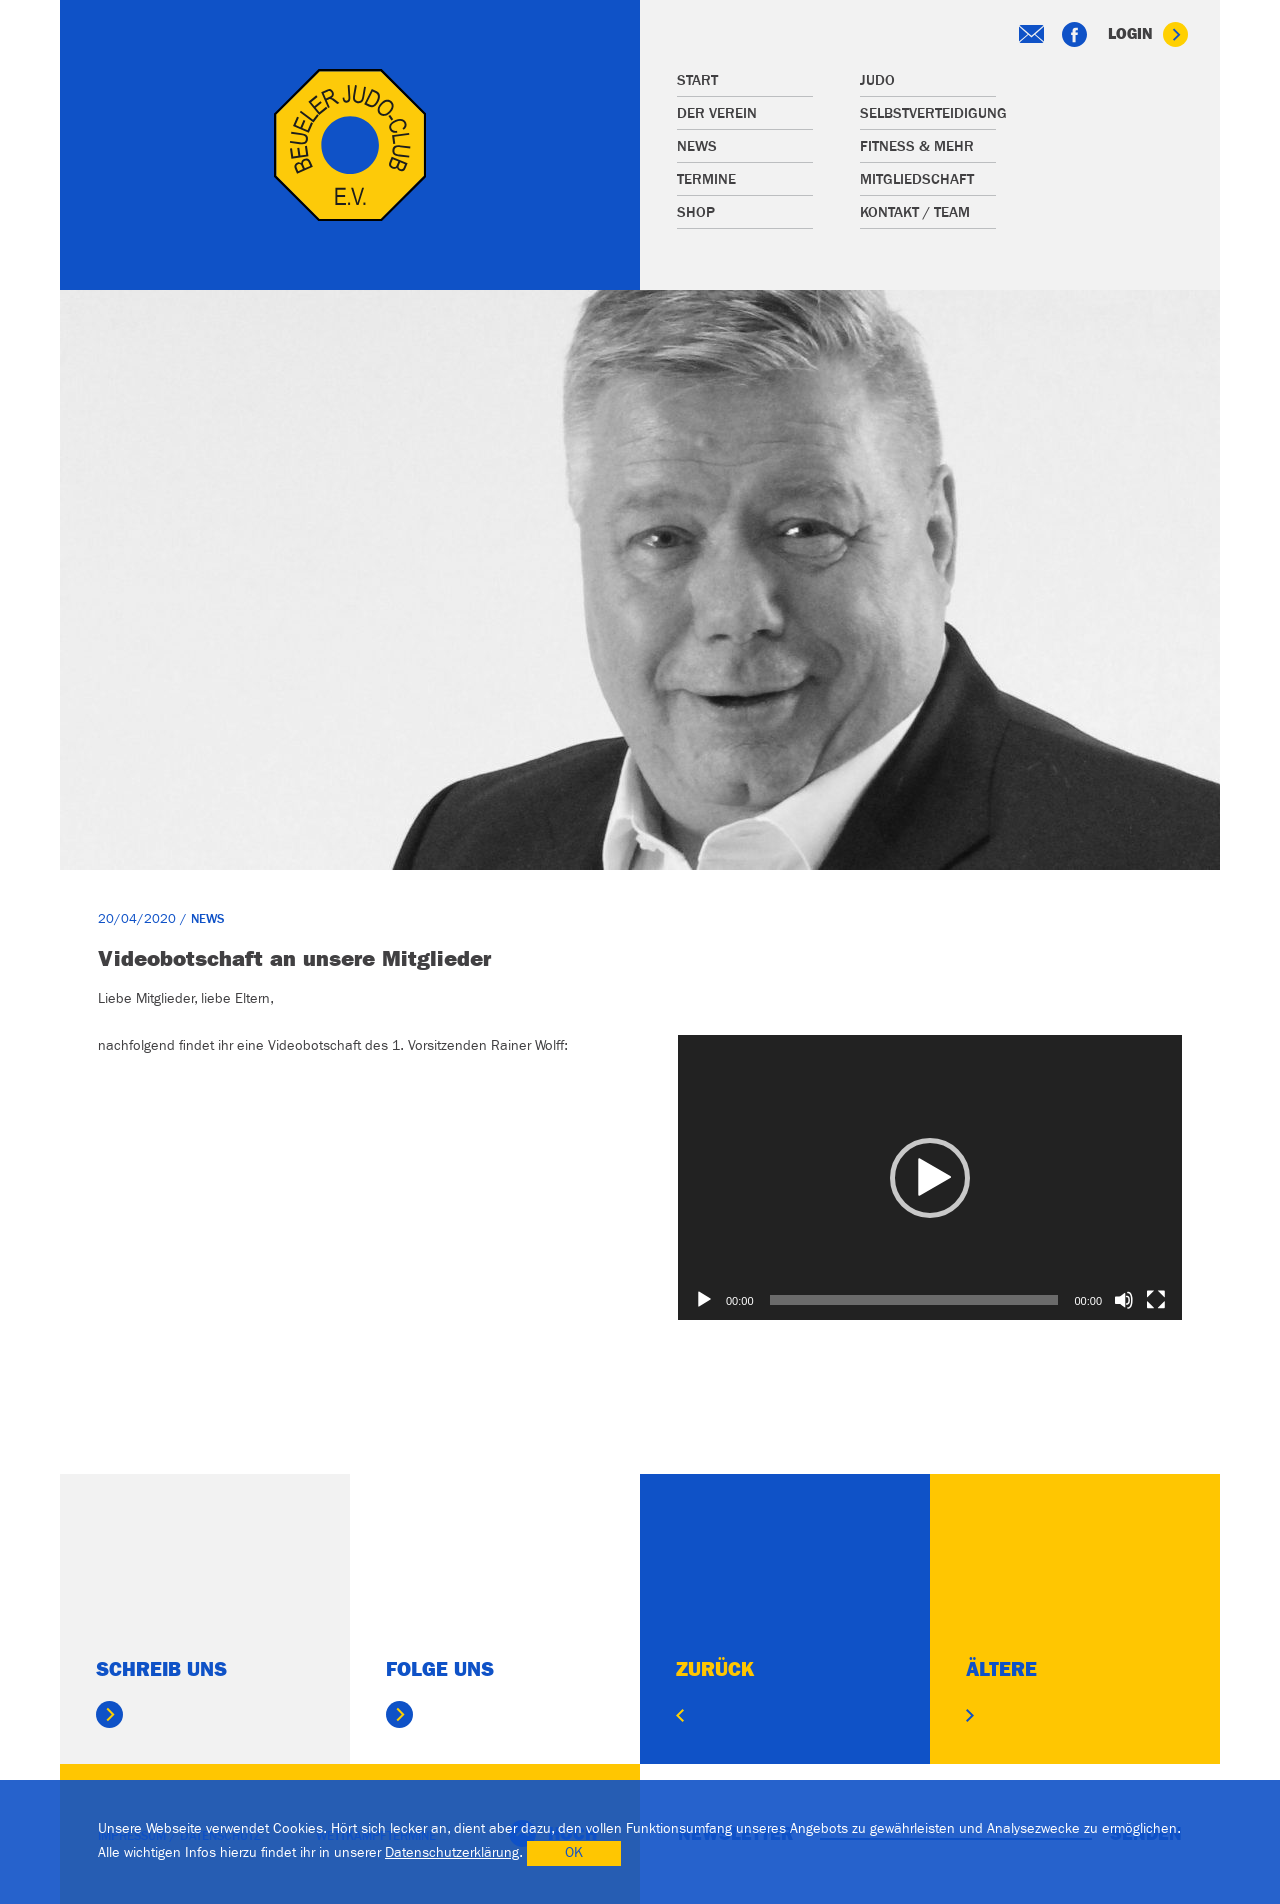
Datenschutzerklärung (452, 1853)
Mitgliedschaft (917, 179)
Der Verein (717, 113)
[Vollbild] (1156, 1300)
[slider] (914, 1300)
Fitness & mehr (917, 146)
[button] (930, 1178)
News (697, 146)
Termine (706, 179)
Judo (877, 80)
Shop (696, 212)
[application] (930, 1177)
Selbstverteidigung (928, 113)
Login (1148, 34)
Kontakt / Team (915, 212)
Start (697, 80)
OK (574, 1853)
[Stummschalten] (1124, 1300)
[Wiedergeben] (704, 1300)
